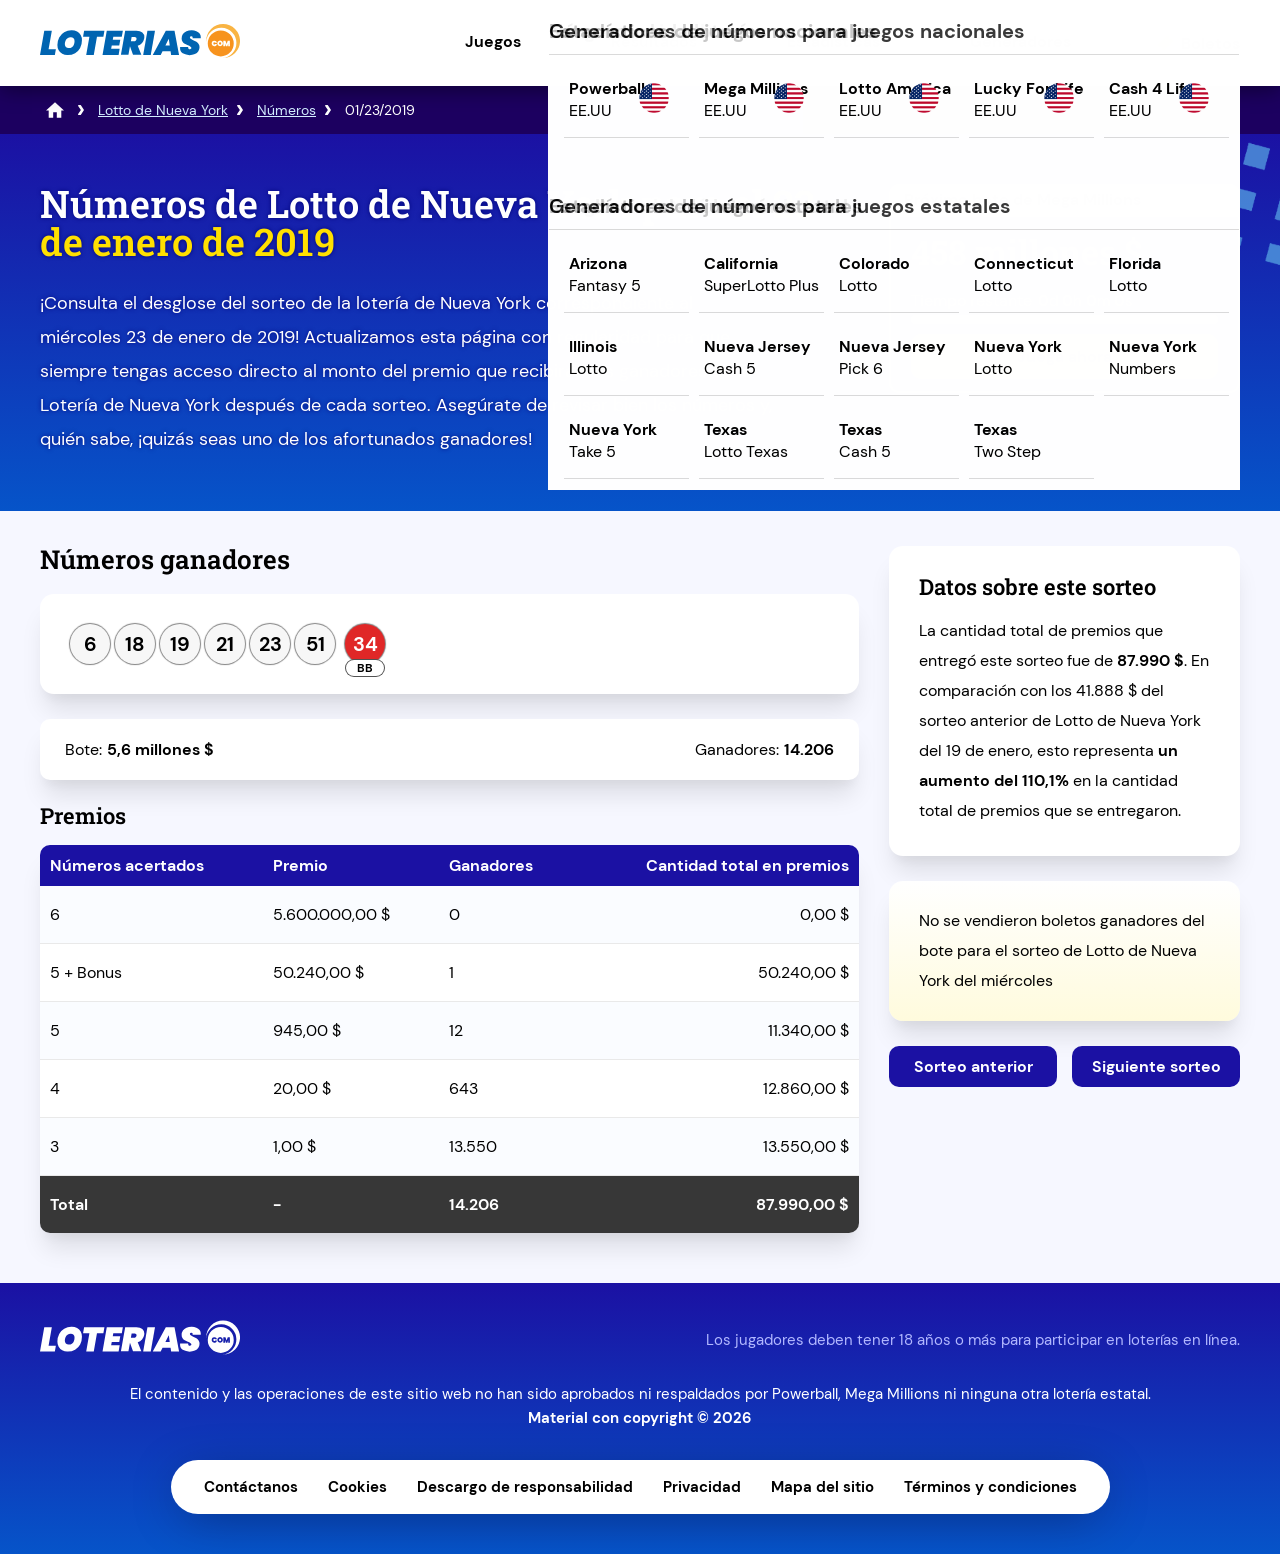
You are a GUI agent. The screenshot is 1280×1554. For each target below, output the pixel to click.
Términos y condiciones (990, 1487)
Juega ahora (1064, 356)
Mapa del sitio (822, 1487)
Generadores (1020, 41)
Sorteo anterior (973, 1066)
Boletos (1210, 43)
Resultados (654, 41)
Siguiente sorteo (1156, 1066)
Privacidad (702, 1487)
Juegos (493, 41)
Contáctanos (251, 1487)
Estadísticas (833, 41)
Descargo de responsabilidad (525, 1487)
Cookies (357, 1487)
